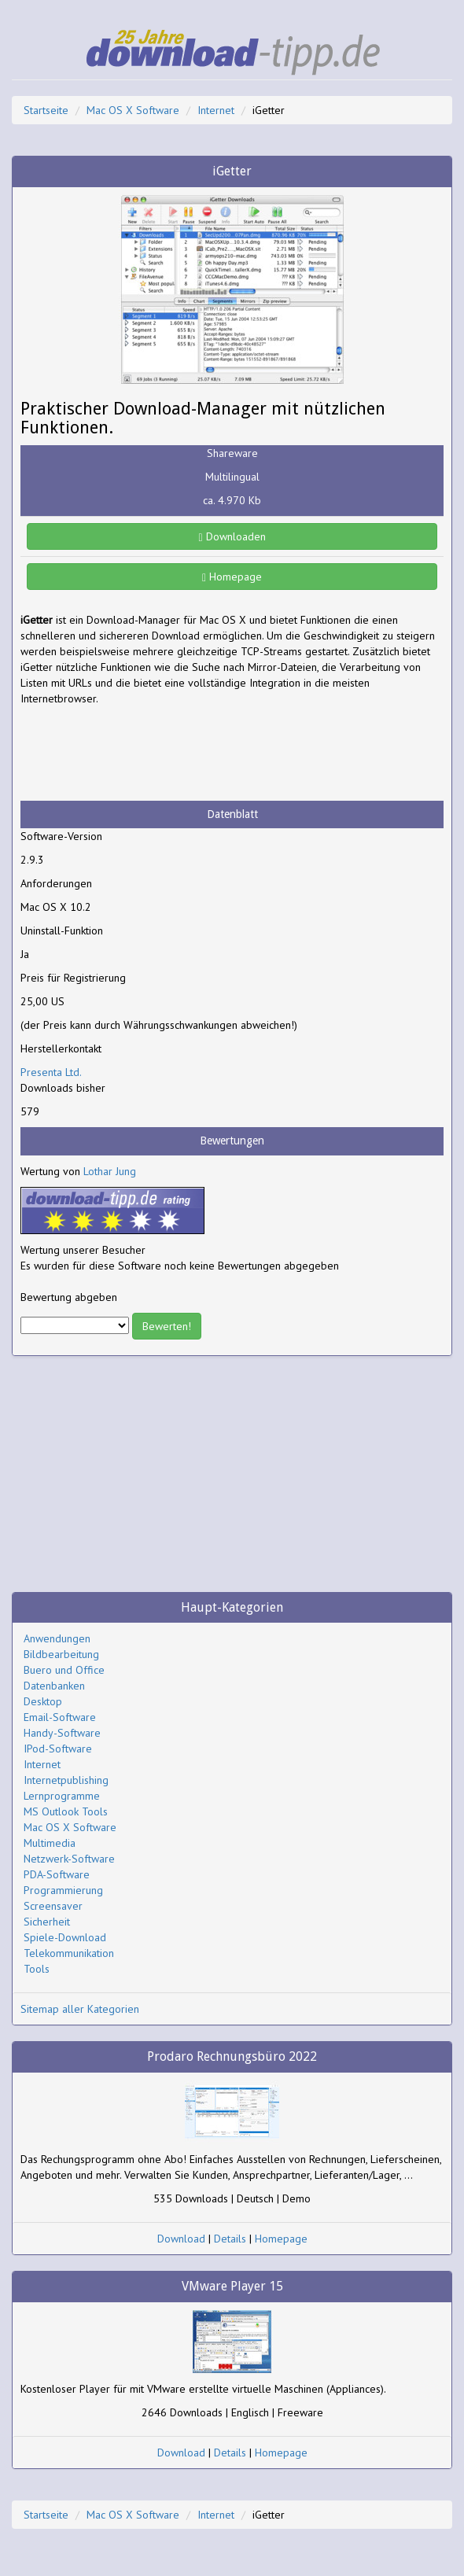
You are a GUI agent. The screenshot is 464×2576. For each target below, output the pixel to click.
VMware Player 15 (232, 2286)
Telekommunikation (69, 1953)
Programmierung (63, 1890)
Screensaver (53, 1906)
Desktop (43, 1701)
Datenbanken (54, 1686)
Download (181, 2238)
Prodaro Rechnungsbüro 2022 (232, 2056)
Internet (215, 110)
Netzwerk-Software (69, 1859)
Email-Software (60, 1717)
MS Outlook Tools (66, 1811)
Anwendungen (57, 1638)
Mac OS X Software (133, 110)
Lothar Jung (109, 1171)
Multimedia (49, 1843)
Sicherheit (47, 1921)
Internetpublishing (66, 1780)
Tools (37, 1969)
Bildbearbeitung (61, 1654)
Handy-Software (62, 1733)
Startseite (46, 110)
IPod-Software (58, 1748)
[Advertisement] (146, 753)
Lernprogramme (62, 1796)
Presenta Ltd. (51, 1072)
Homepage (232, 576)
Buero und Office (64, 1670)
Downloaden (231, 536)
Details (230, 2238)
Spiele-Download (65, 1937)
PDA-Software (57, 1874)
